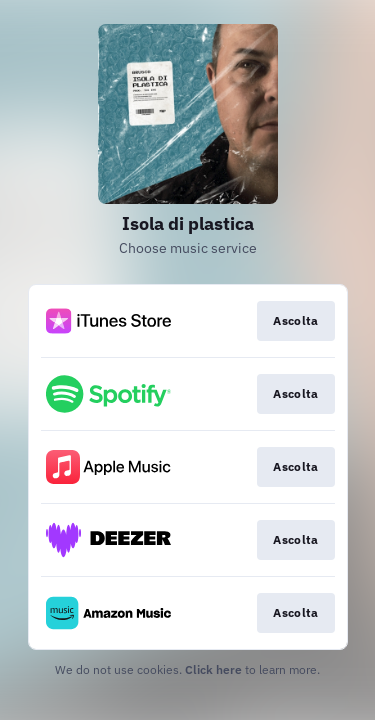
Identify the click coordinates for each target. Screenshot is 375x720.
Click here (213, 669)
